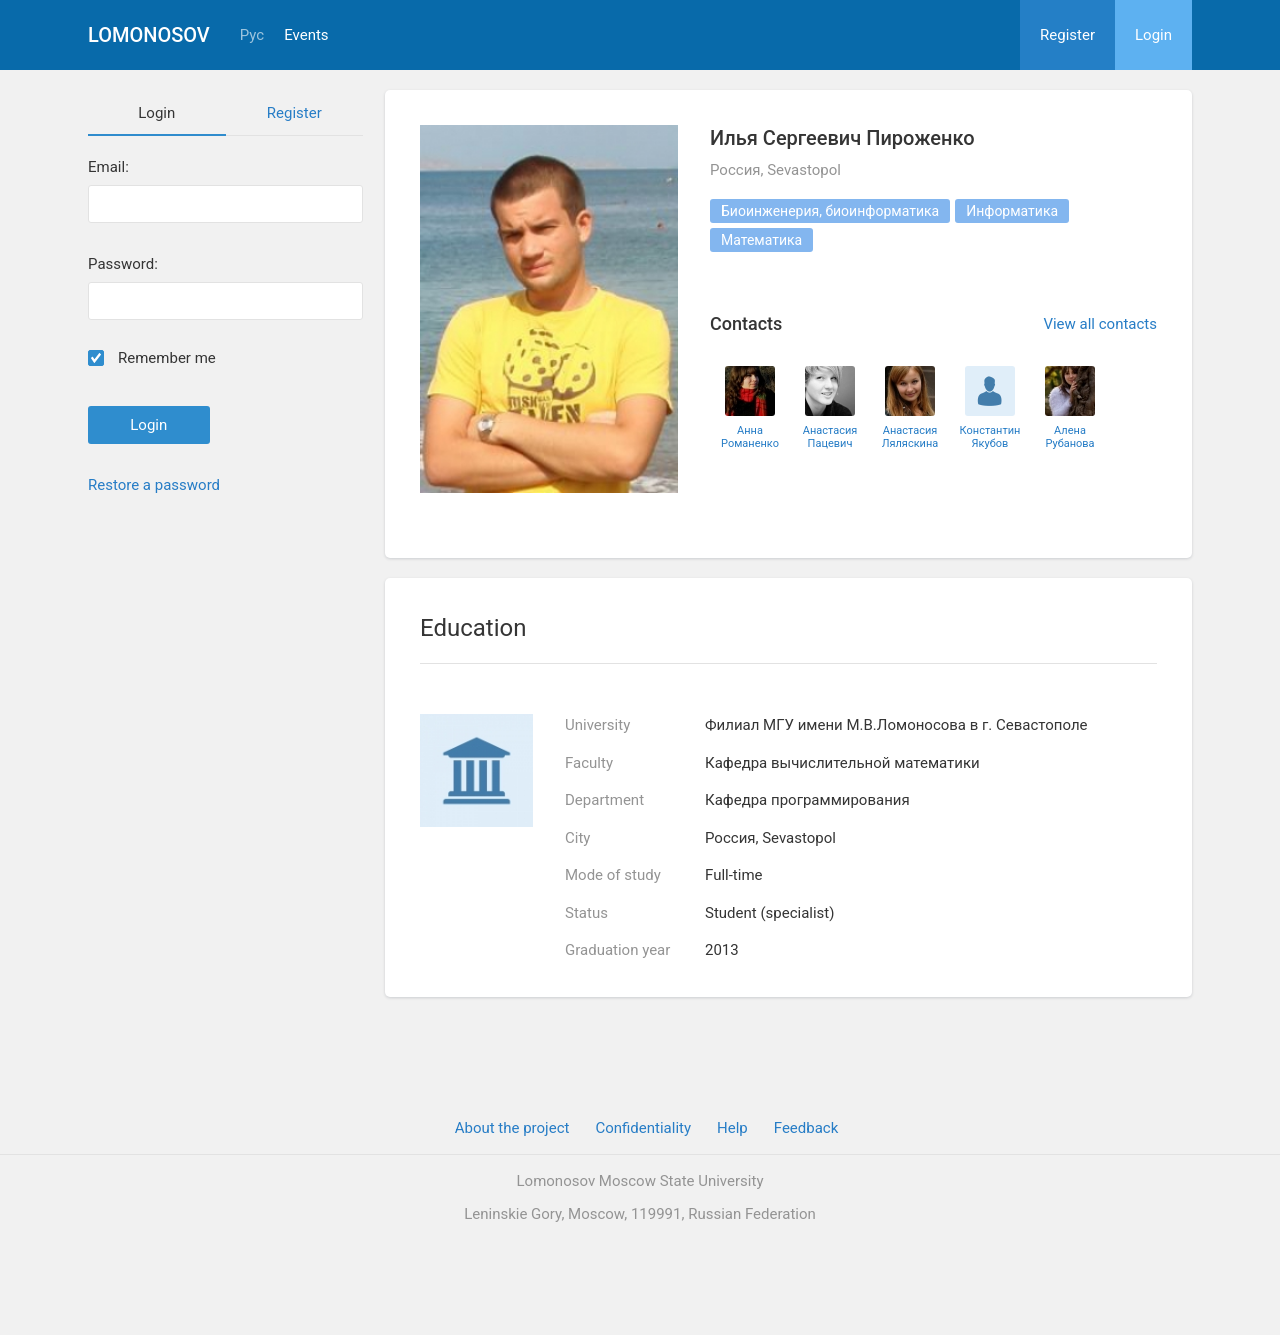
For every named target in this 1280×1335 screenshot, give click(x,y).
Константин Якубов (990, 437)
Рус (252, 35)
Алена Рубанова (1069, 437)
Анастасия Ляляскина (910, 437)
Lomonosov (149, 35)
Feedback (806, 1128)
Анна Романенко (750, 437)
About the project (512, 1128)
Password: (123, 264)
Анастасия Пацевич (830, 437)
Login (1153, 35)
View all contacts (1100, 324)
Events (306, 35)
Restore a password (154, 485)
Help (732, 1128)
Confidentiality (643, 1128)
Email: (108, 167)
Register (1067, 35)
